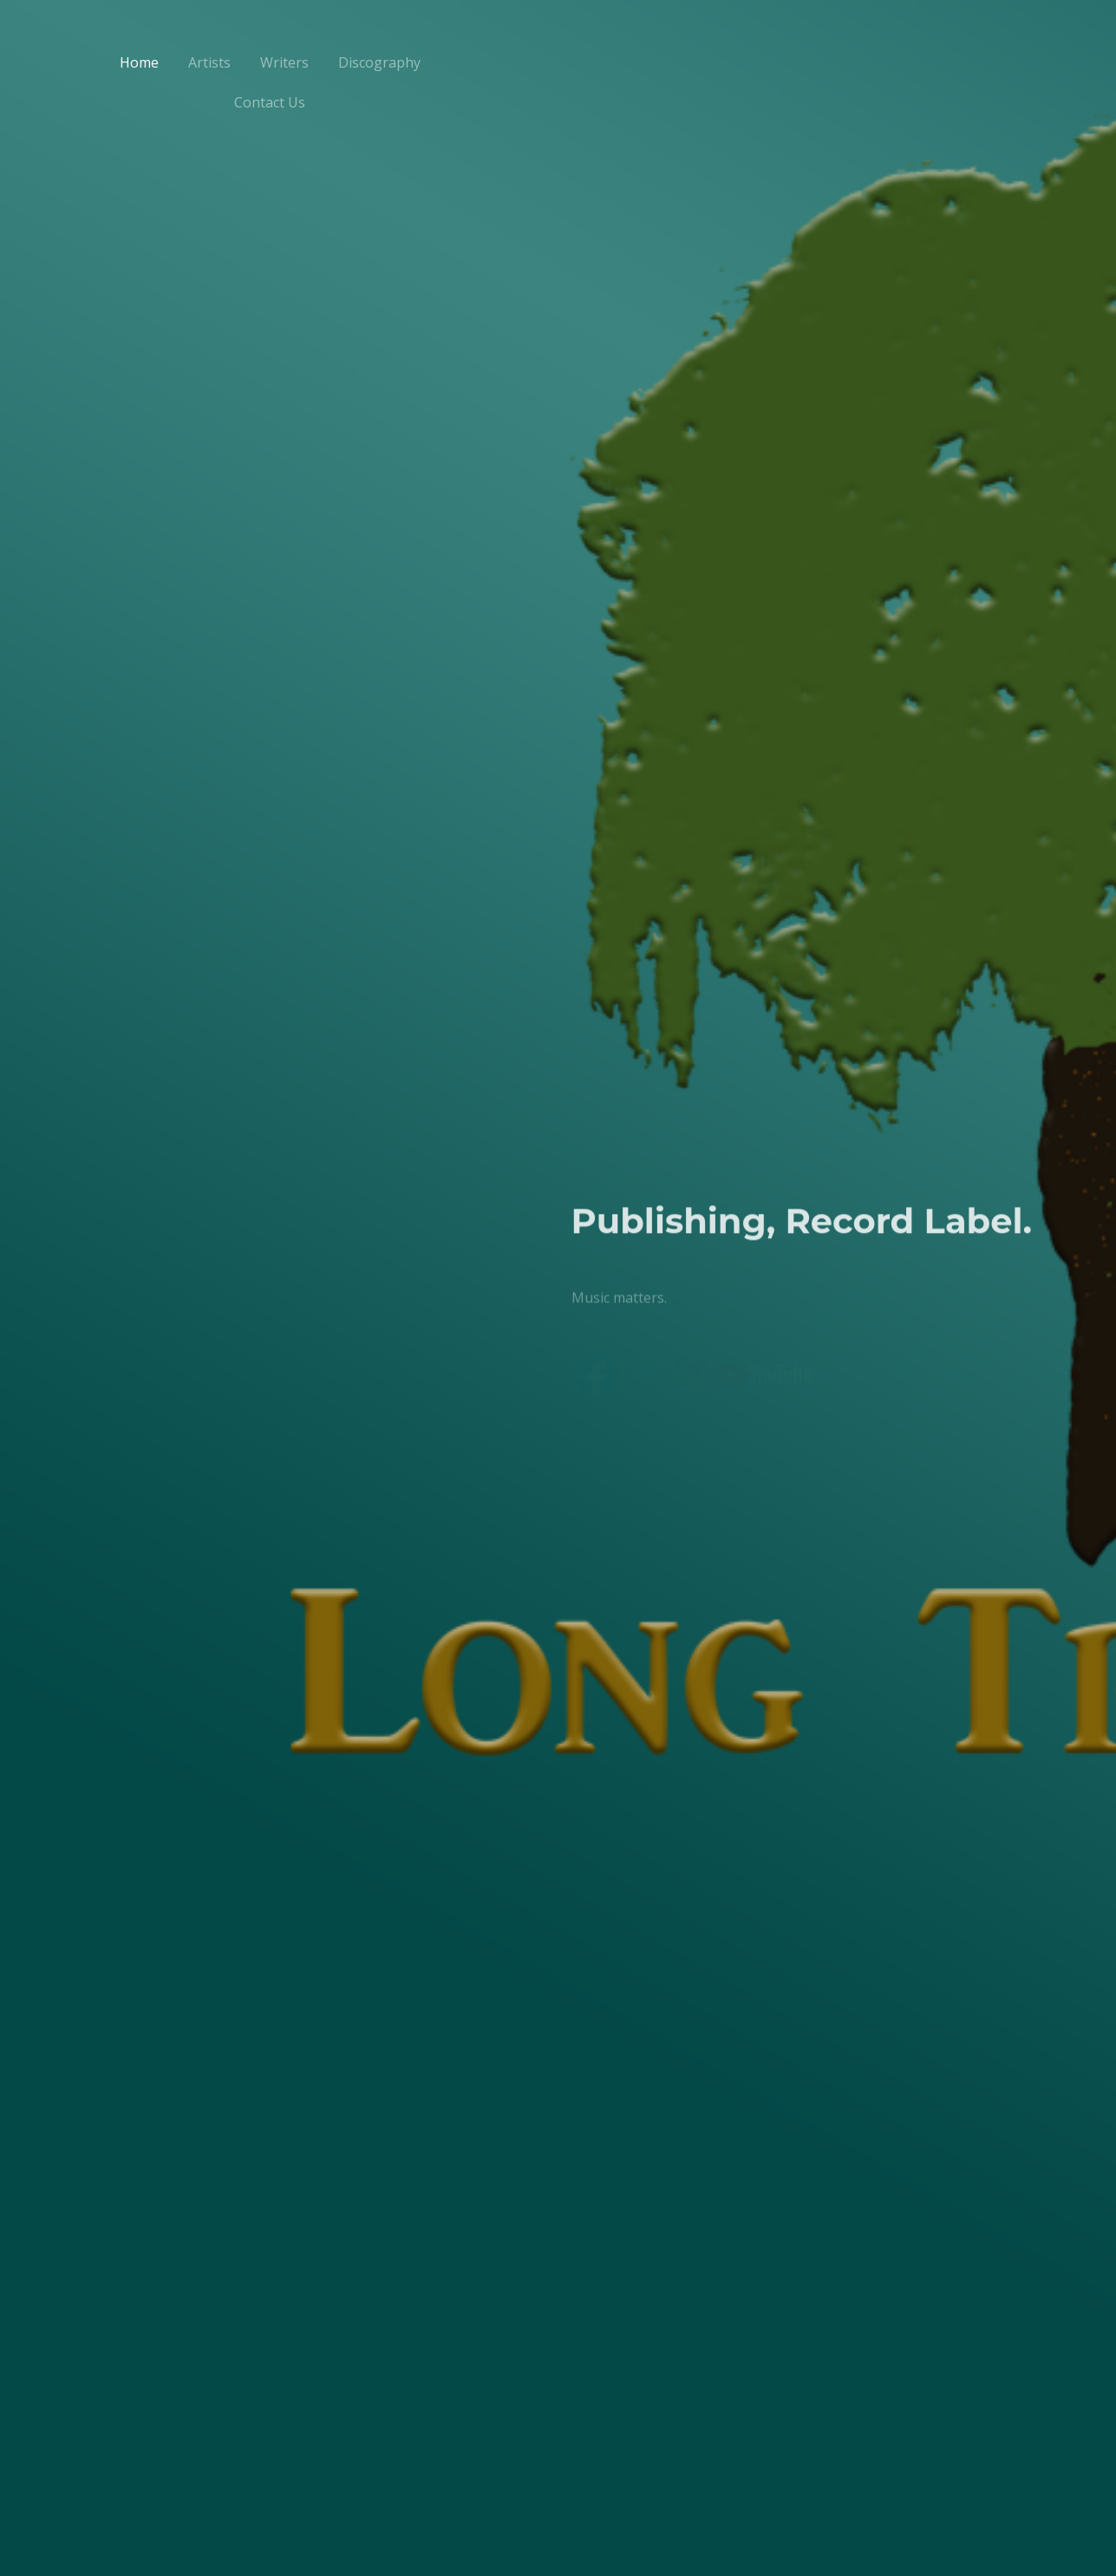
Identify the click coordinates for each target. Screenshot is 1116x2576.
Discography (379, 62)
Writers (284, 62)
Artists (209, 62)
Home (139, 62)
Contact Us (269, 102)
